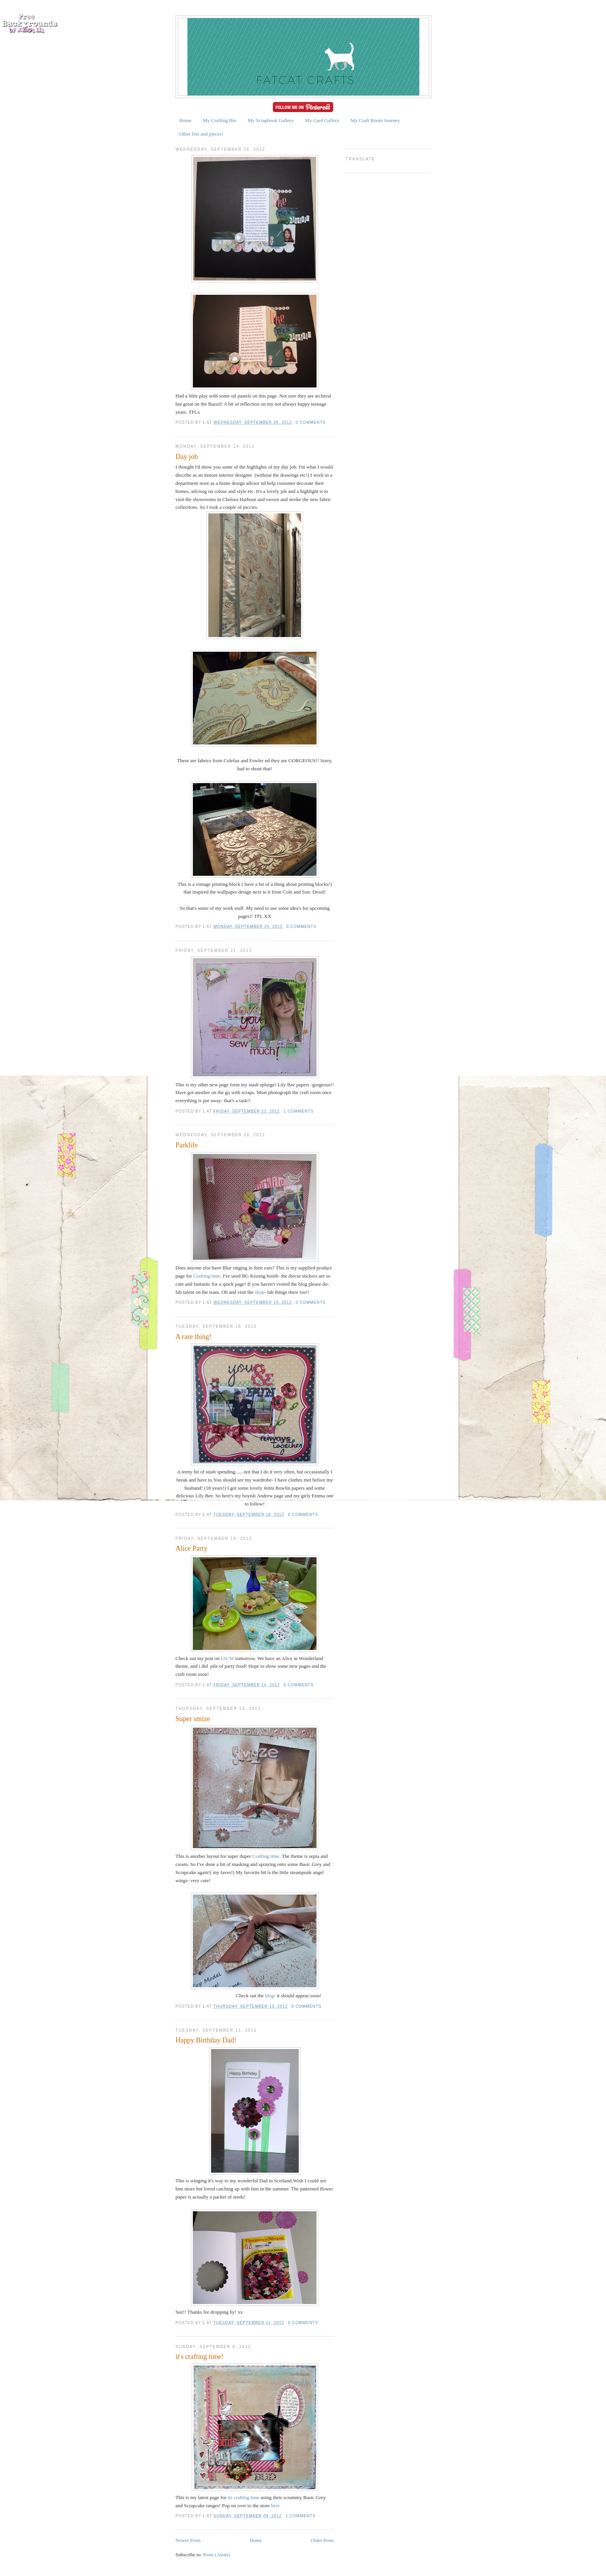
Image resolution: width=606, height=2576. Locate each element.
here (275, 2505)
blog (269, 1995)
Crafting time (206, 1276)
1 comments (299, 1111)
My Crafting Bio (220, 120)
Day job (186, 456)
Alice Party (191, 1548)
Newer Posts (188, 2540)
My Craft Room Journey (375, 120)
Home (185, 120)
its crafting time (243, 2497)
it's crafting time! (199, 2356)
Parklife (186, 1145)
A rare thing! (193, 1337)
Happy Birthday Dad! (206, 2040)
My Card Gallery (322, 120)
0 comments (311, 422)
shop (259, 1292)
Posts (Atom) (216, 2554)
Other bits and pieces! (201, 134)
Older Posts (322, 2540)
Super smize (192, 1719)
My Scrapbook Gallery (271, 120)
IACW (227, 1658)
